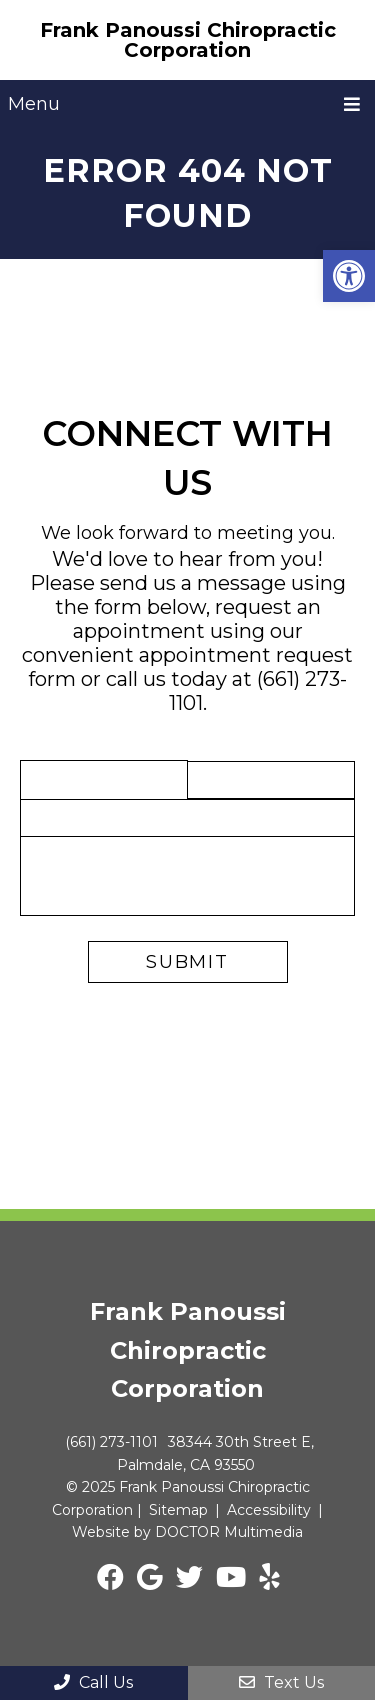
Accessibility (269, 1510)
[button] (349, 276)
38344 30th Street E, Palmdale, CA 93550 (215, 1453)
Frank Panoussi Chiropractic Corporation (188, 40)
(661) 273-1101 (111, 1442)
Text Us (281, 1682)
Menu (34, 104)
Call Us (93, 1682)
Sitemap (178, 1510)
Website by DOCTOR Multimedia (187, 1532)
